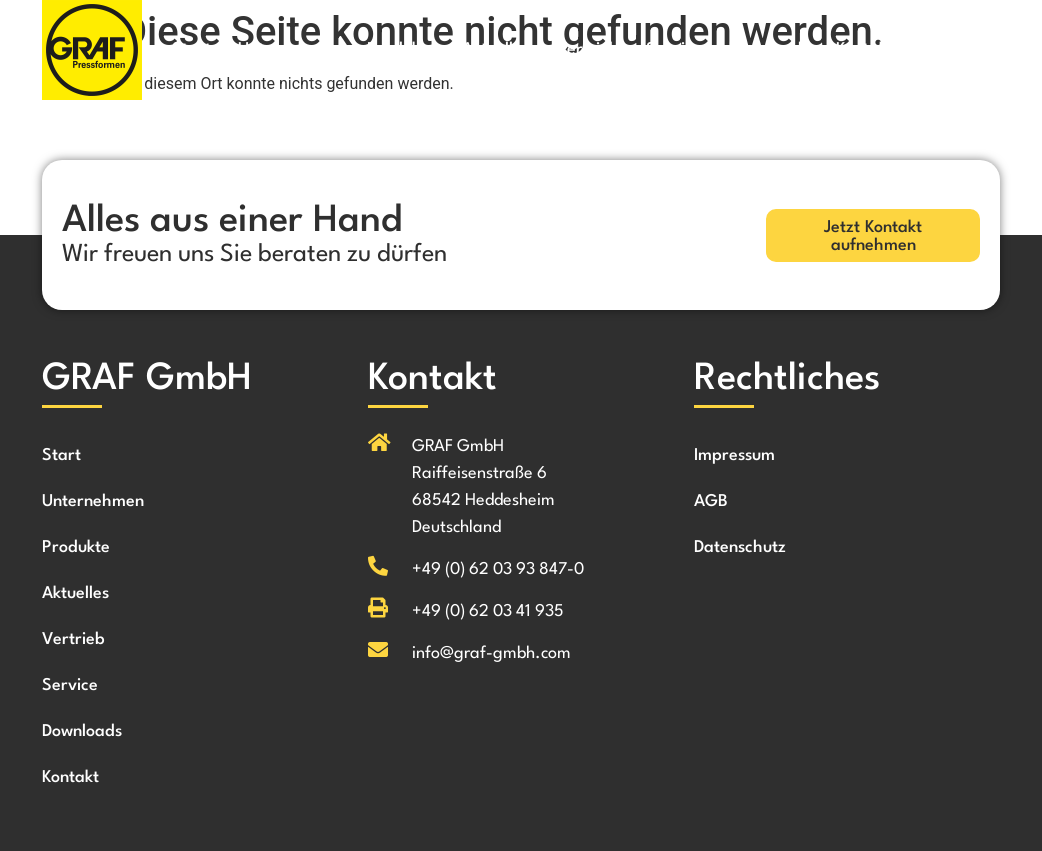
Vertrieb (587, 49)
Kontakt (864, 49)
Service (674, 49)
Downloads (769, 49)
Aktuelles (495, 49)
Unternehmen (289, 49)
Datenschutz (740, 547)
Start (191, 49)
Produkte (401, 49)
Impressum (734, 455)
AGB (711, 501)
